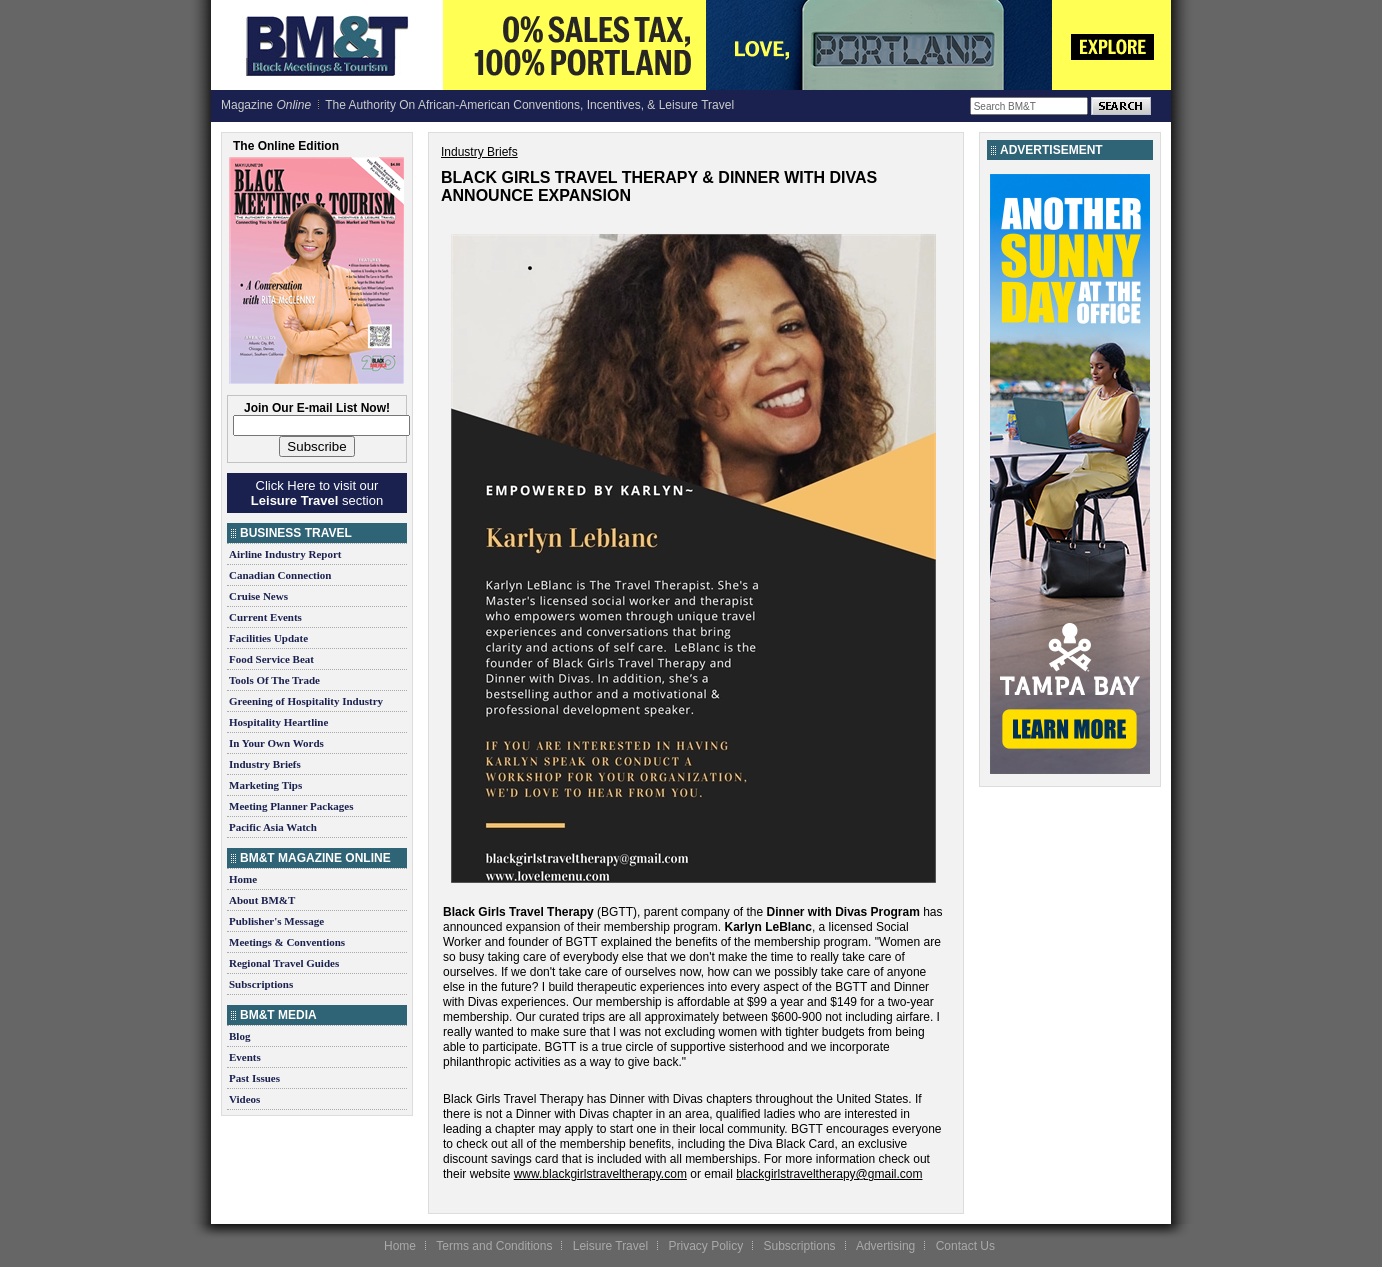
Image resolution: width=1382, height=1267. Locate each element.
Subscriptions (261, 984)
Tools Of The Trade (274, 680)
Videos (244, 1099)
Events (245, 1057)
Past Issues (254, 1078)
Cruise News (258, 596)
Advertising (885, 1246)
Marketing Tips (265, 785)
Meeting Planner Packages (291, 806)
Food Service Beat (271, 659)
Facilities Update (268, 638)
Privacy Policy (705, 1246)
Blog (239, 1036)
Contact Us (965, 1246)
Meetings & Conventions (287, 942)
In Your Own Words (276, 743)
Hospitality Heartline (278, 722)
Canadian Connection (280, 575)
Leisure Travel (610, 1246)
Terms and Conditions (494, 1246)
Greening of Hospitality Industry (306, 701)
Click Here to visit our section (317, 493)
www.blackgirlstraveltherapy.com (600, 1174)
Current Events (265, 617)
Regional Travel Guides (284, 963)
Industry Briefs (265, 764)
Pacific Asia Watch (273, 827)
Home (243, 879)
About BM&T (262, 900)
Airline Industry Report (285, 554)
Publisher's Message (276, 921)
